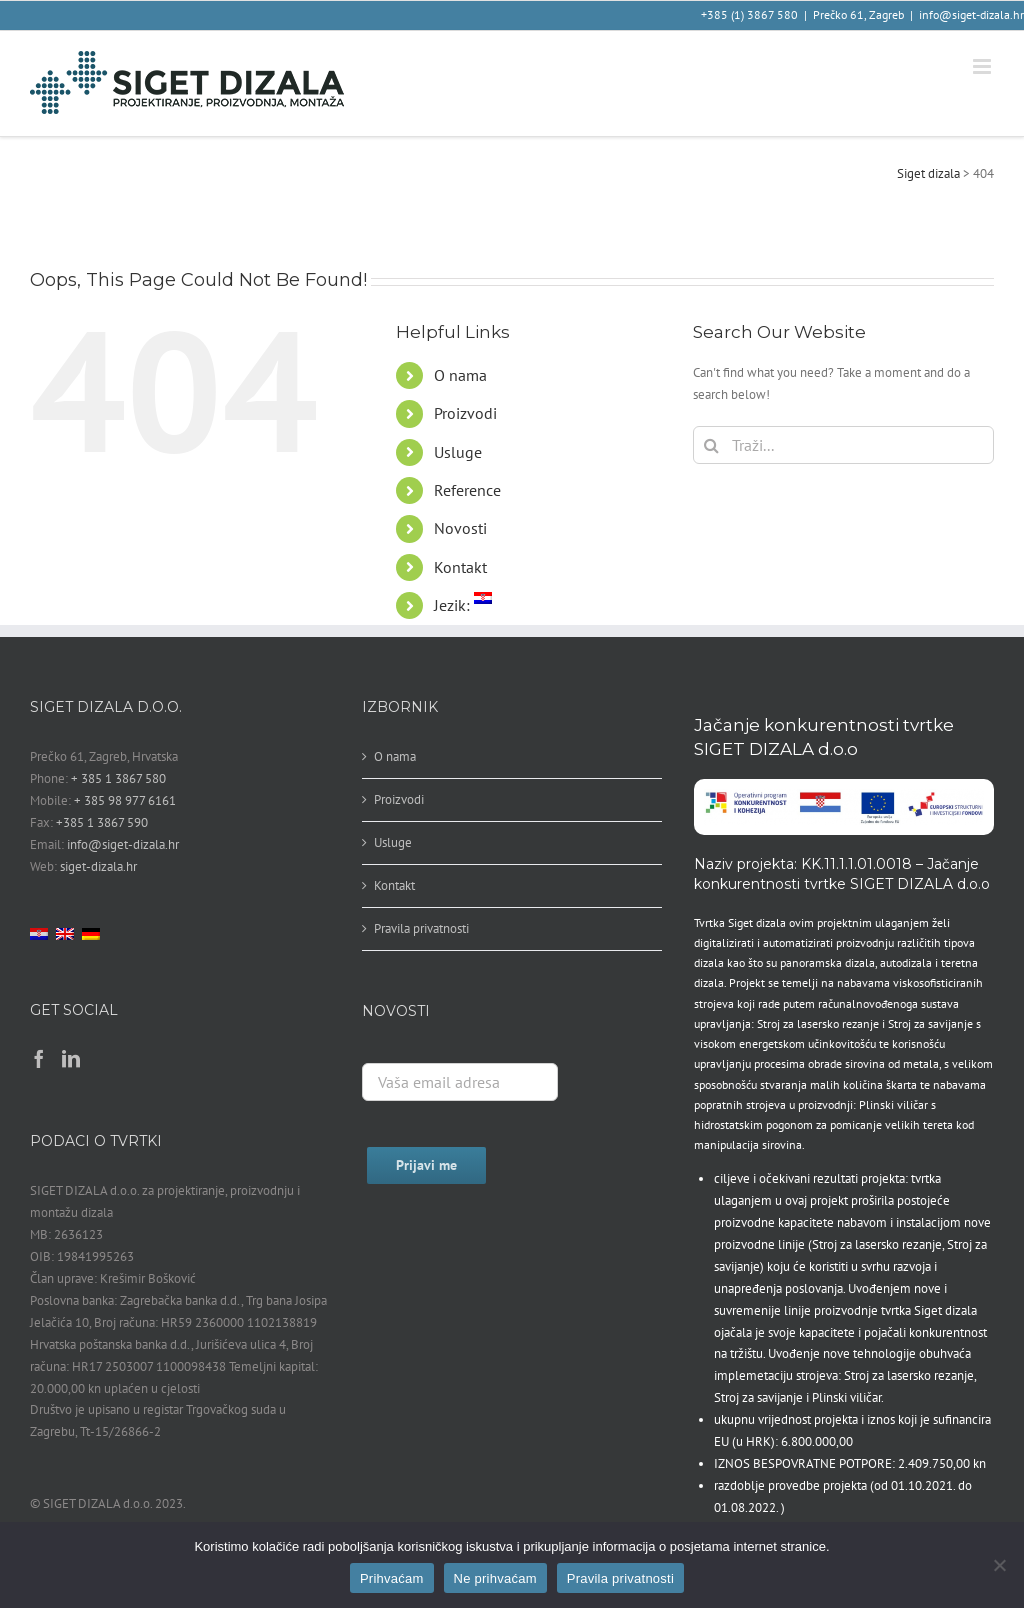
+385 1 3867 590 (102, 822)
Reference (467, 490)
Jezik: (463, 605)
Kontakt (460, 567)
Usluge (458, 452)
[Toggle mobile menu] (983, 66)
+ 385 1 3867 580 (118, 778)
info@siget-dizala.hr (971, 14)
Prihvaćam (392, 1578)
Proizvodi (465, 413)
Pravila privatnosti (421, 928)
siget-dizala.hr (98, 866)
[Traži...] (843, 445)
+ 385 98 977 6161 (125, 800)
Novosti (460, 528)
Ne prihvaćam (495, 1578)
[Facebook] (39, 1058)
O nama (460, 375)
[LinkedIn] (71, 1058)
